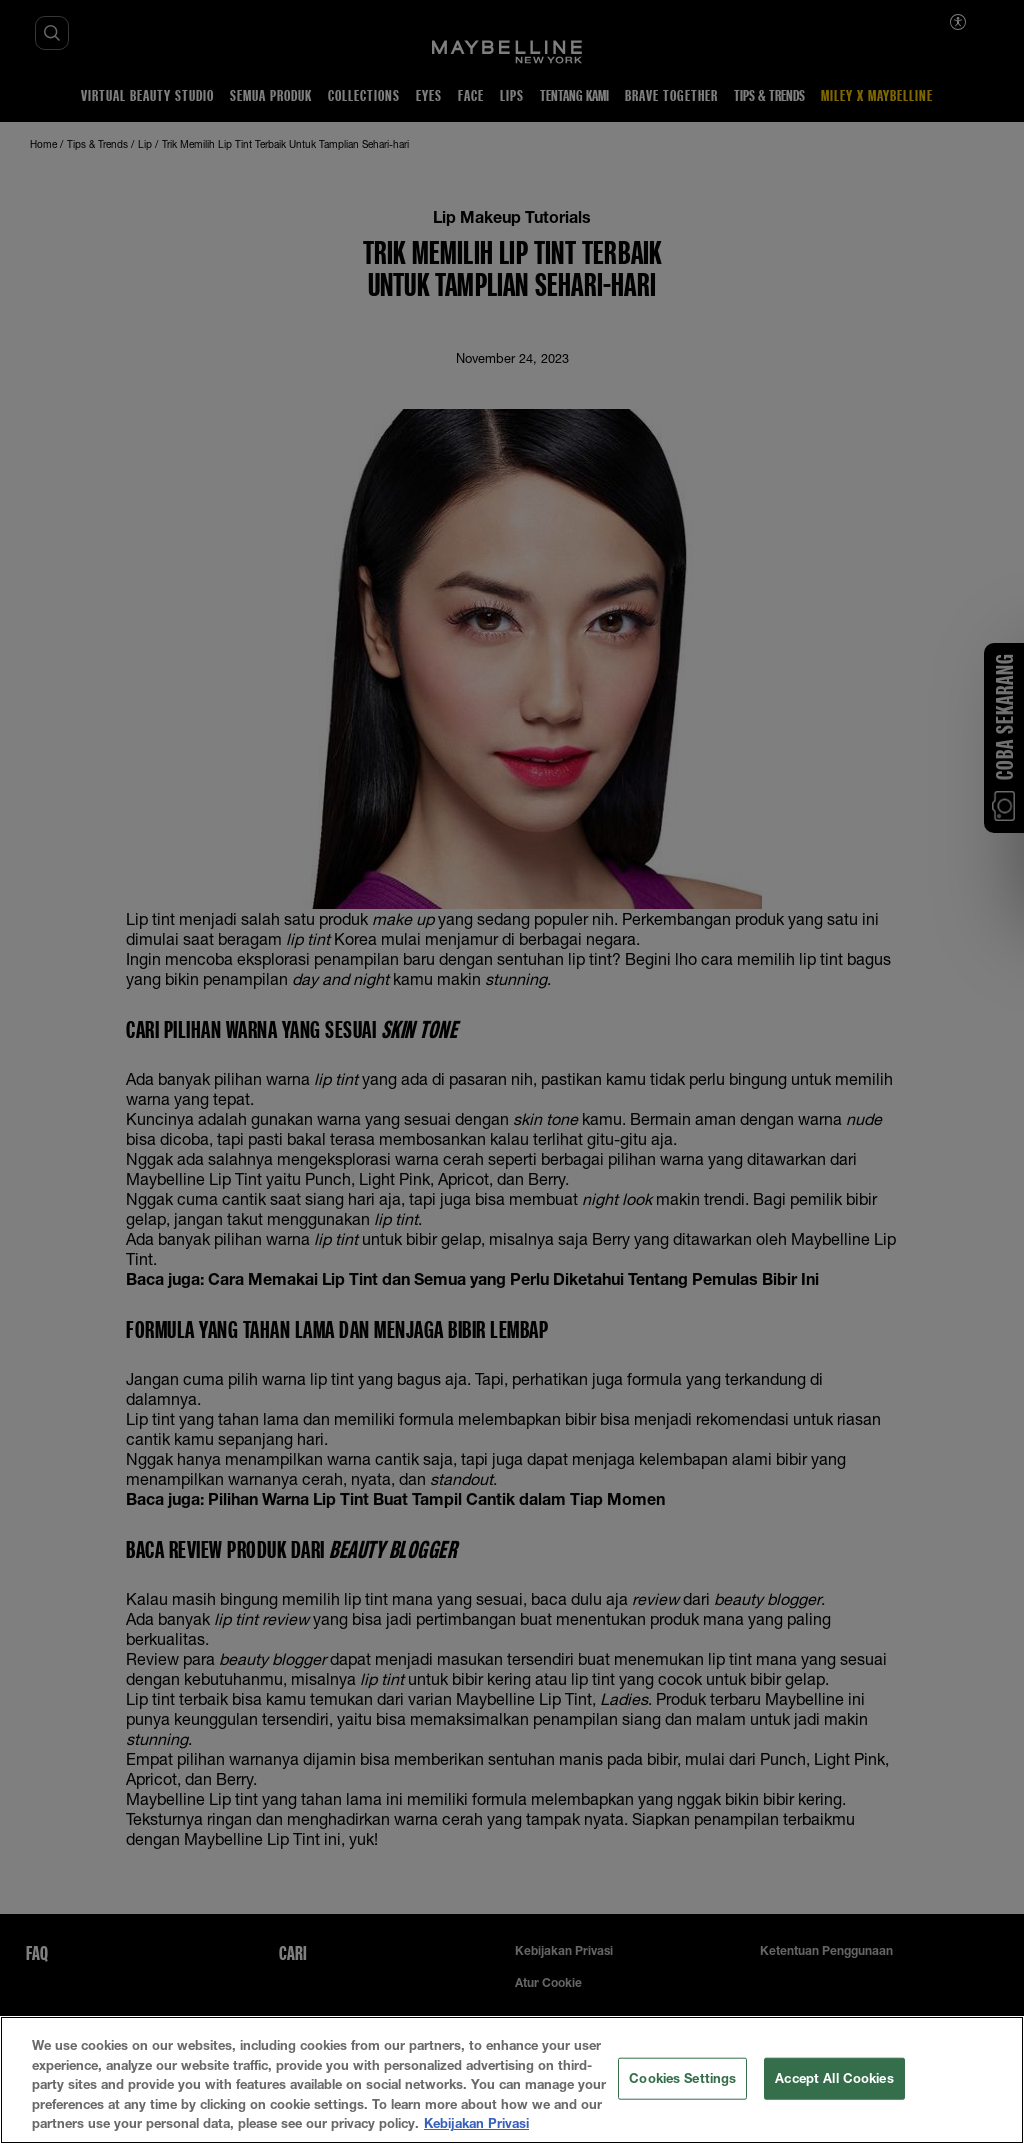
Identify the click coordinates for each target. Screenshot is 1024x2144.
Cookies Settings (682, 2078)
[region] (512, 2080)
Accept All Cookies (834, 2078)
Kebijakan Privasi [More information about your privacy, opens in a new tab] (476, 2123)
